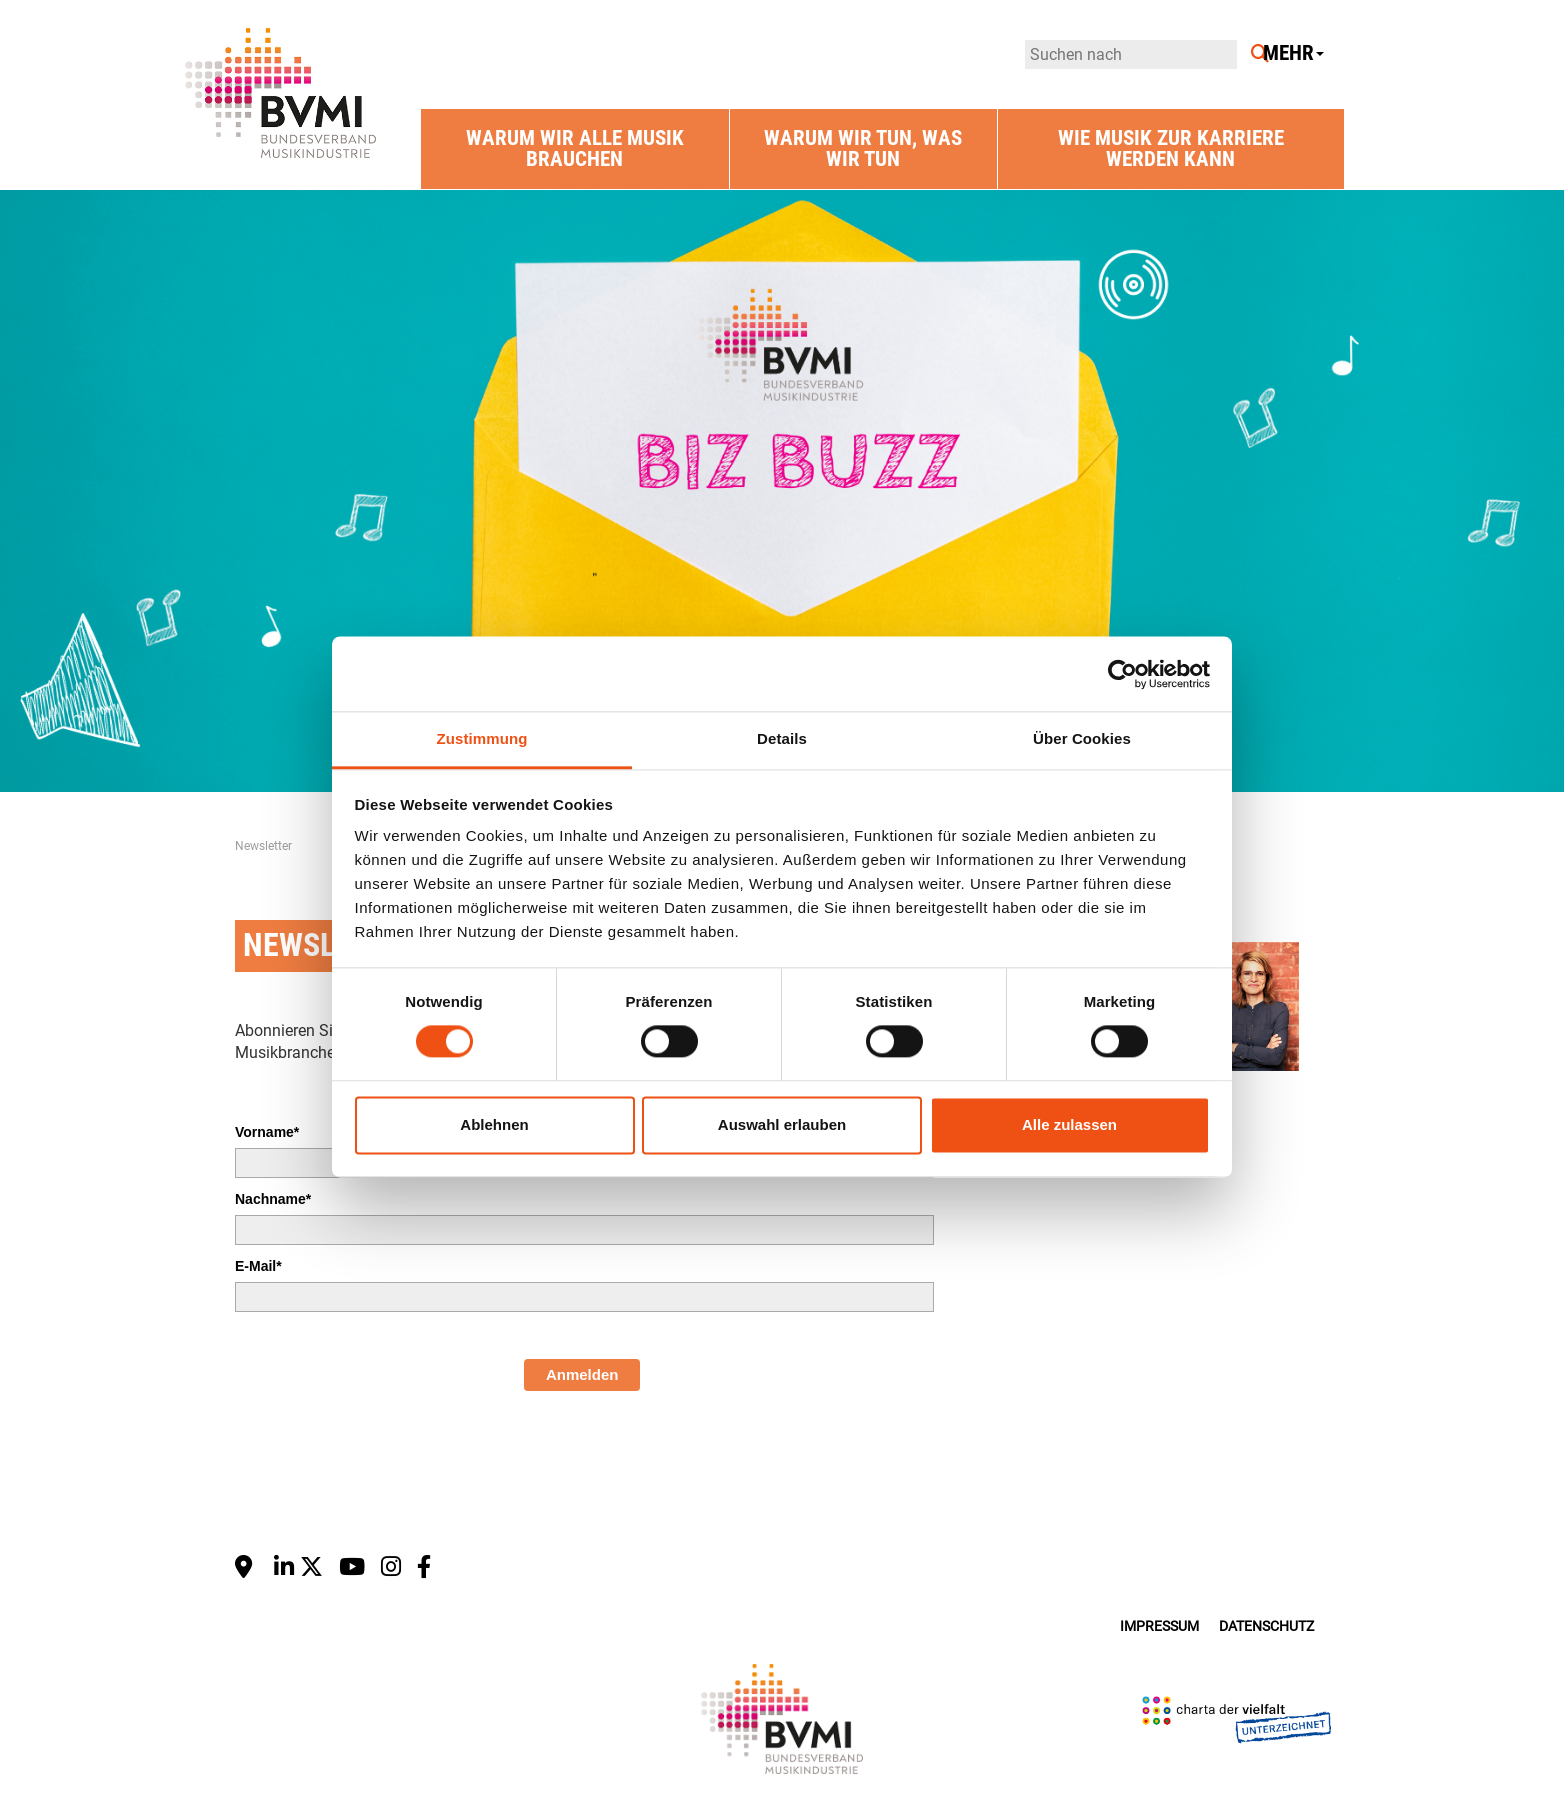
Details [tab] (782, 738)
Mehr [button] (1293, 53)
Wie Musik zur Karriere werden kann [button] (1171, 148)
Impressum (1159, 1626)
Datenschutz (1266, 1626)
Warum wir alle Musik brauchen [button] (575, 148)
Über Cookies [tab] (1082, 738)
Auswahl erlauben (782, 1124)
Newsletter (263, 846)
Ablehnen (494, 1124)
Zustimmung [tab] (482, 738)
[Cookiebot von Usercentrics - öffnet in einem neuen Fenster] (1122, 674)
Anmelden (582, 1374)
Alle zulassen (1069, 1124)
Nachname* (273, 1199)
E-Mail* (258, 1266)
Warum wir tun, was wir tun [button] (863, 148)
